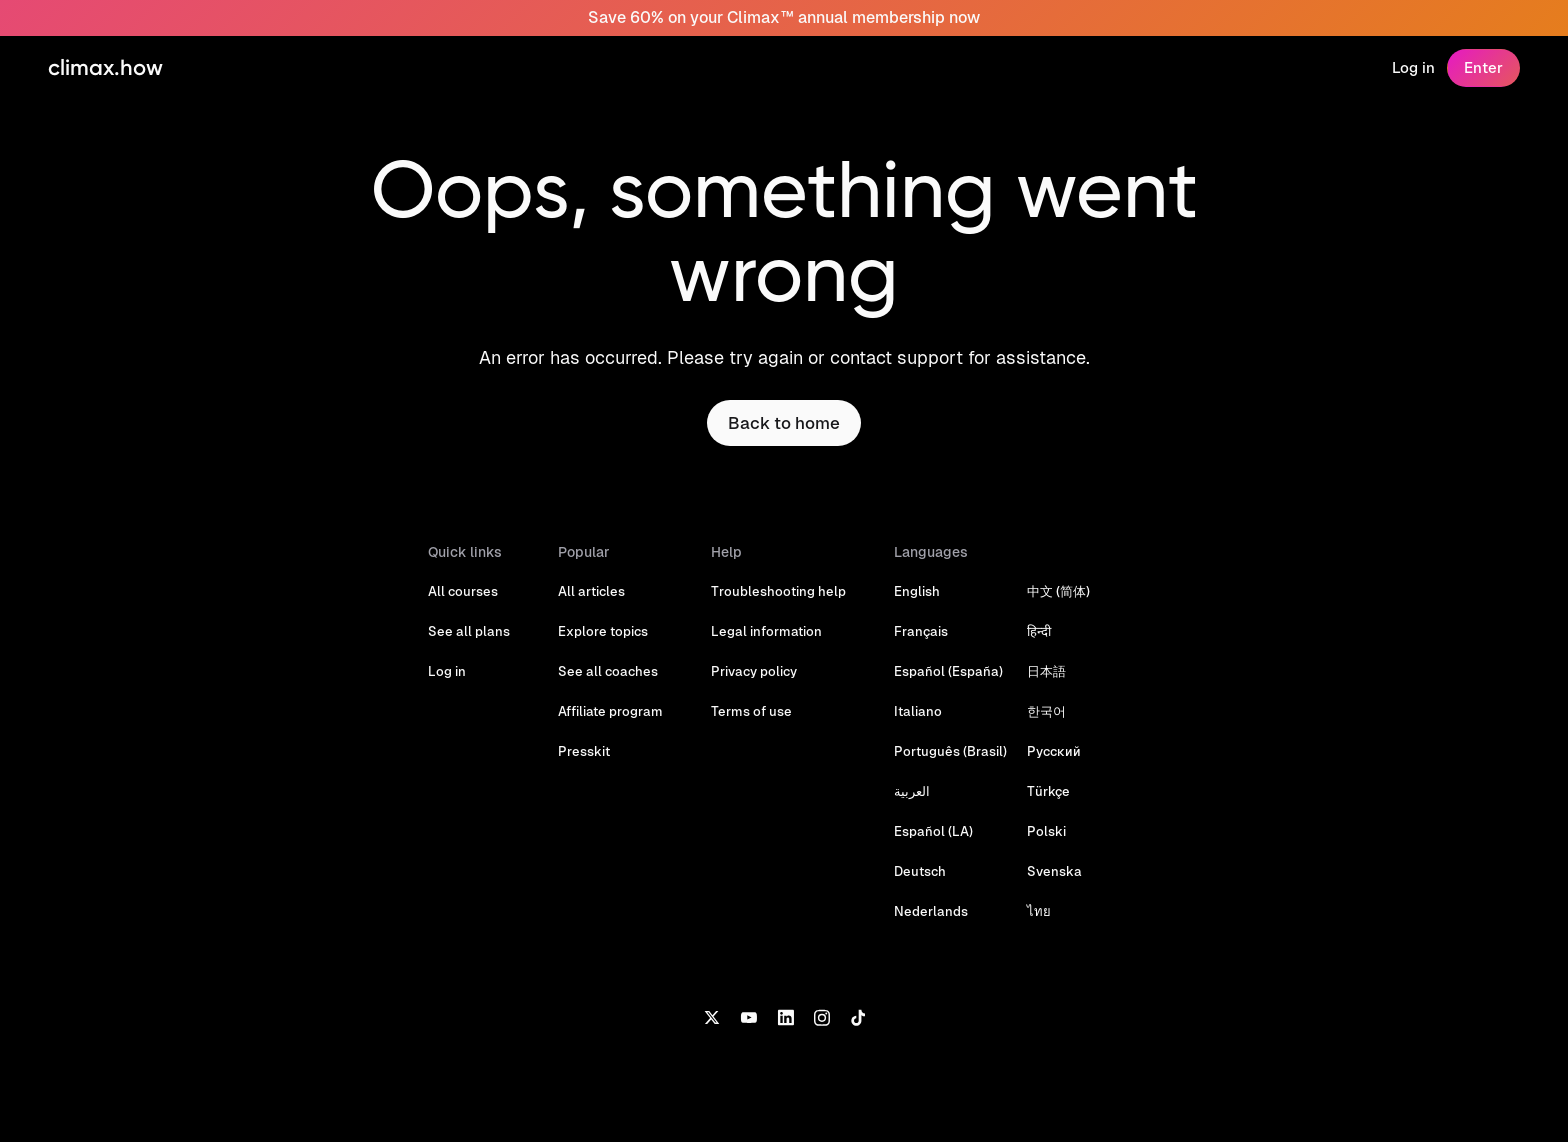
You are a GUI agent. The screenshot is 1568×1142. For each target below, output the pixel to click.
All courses (463, 591)
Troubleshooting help (778, 591)
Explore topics (603, 631)
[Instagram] (822, 1016)
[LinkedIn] (785, 1016)
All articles (591, 591)
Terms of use (751, 711)
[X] (711, 1016)
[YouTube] (748, 1016)
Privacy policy (754, 671)
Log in (1413, 67)
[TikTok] (858, 1016)
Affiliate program (610, 711)
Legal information (766, 631)
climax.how (105, 67)
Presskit (584, 751)
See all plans (469, 631)
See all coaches (608, 671)
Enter (1483, 67)
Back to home (784, 423)
